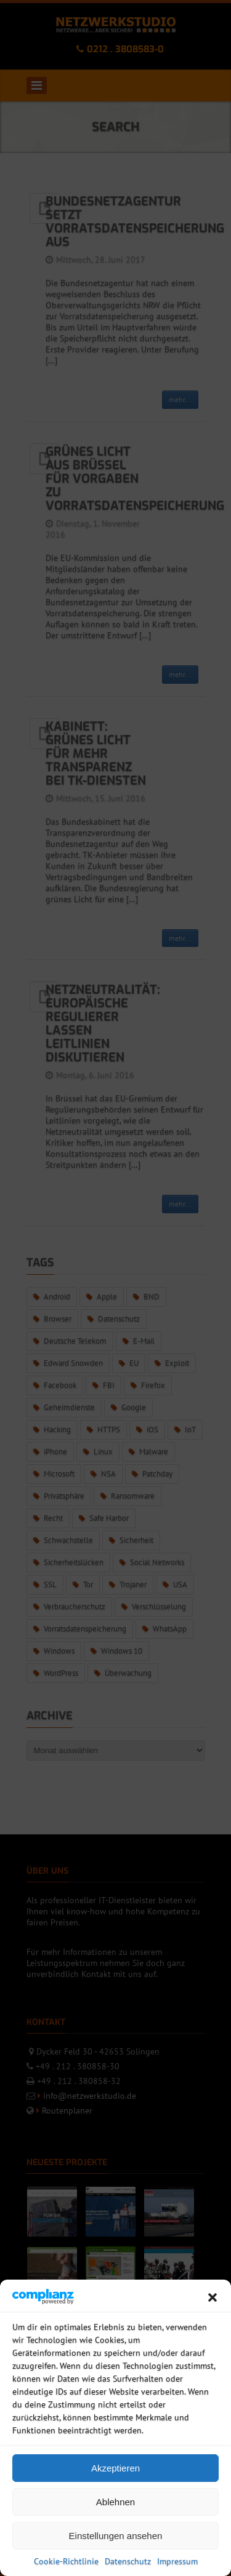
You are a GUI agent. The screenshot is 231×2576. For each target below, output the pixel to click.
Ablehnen (115, 2502)
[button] (212, 2297)
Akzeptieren (115, 2468)
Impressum (177, 2561)
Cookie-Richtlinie (66, 2561)
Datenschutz (128, 2561)
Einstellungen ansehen (116, 2535)
